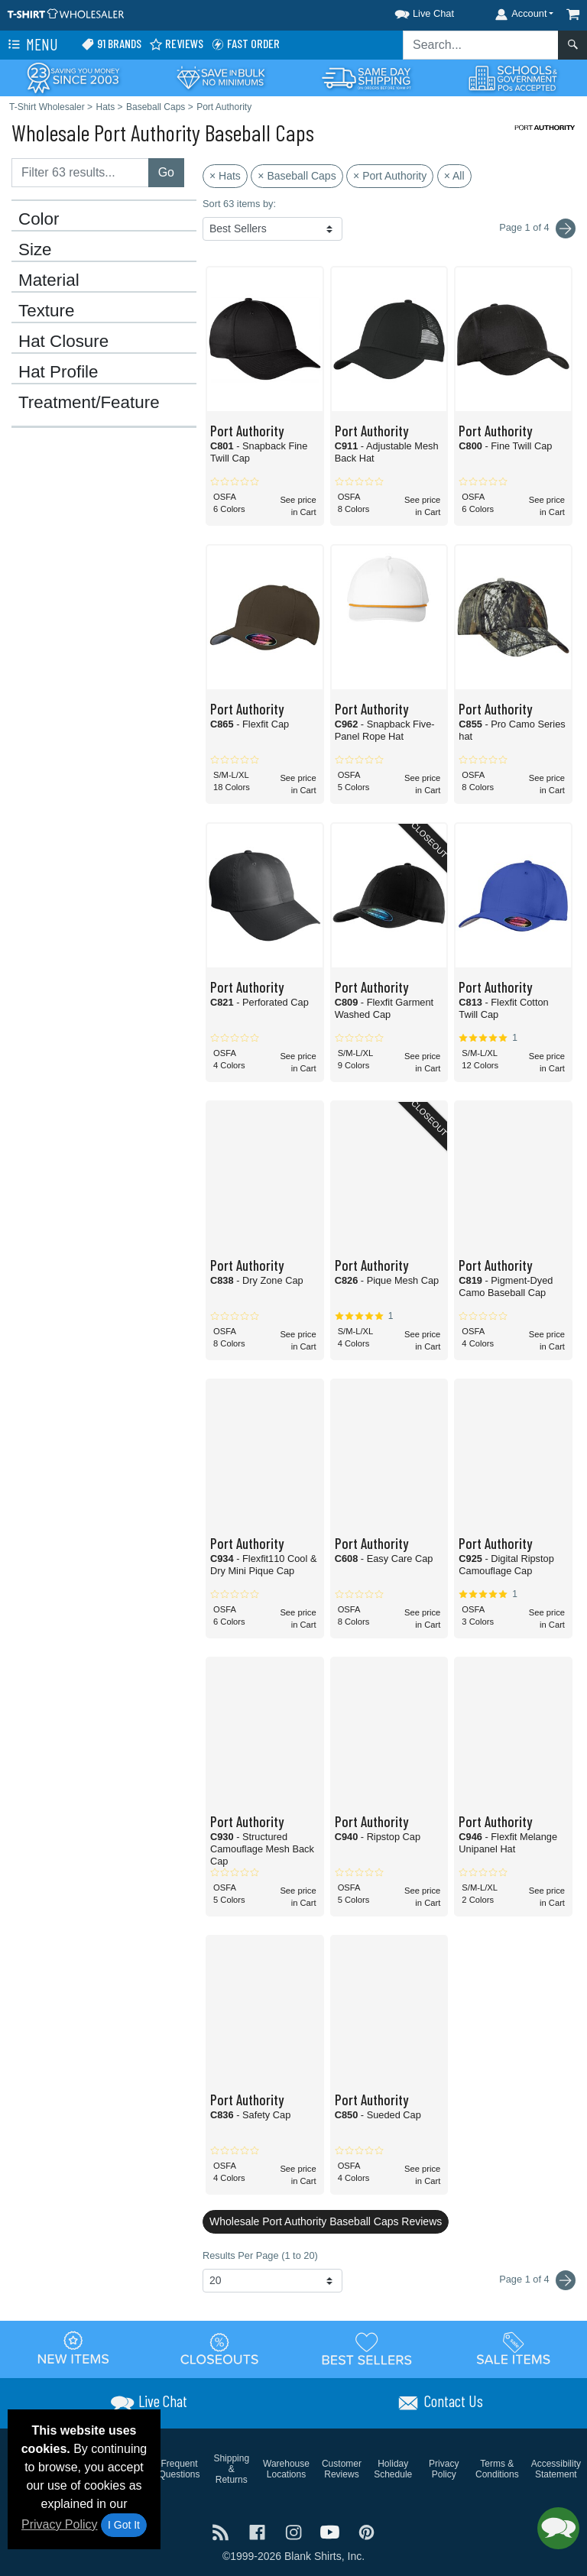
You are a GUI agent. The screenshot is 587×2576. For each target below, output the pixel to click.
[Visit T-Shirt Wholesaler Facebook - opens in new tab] (259, 2530)
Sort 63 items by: (239, 203)
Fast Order (245, 44)
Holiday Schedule (393, 2469)
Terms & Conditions (497, 2469)
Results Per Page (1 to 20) (260, 2255)
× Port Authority (389, 176)
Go (166, 172)
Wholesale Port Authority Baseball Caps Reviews (325, 2221)
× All (454, 176)
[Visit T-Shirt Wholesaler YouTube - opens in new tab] (331, 2530)
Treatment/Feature (89, 402)
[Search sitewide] (481, 45)
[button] (410, 11)
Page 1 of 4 (537, 2280)
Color (39, 219)
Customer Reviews (342, 2469)
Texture (46, 311)
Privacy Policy (59, 2524)
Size (35, 249)
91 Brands (111, 44)
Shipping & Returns (231, 2469)
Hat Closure (63, 341)
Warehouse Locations (286, 2469)
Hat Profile (58, 372)
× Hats (225, 176)
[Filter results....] (80, 172)
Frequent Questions (179, 2469)
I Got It (124, 2525)
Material (48, 280)
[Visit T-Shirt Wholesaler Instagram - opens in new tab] (295, 2530)
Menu (31, 45)
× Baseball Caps (297, 176)
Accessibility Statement (556, 2469)
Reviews (176, 44)
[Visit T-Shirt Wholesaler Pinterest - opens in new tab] (366, 2530)
